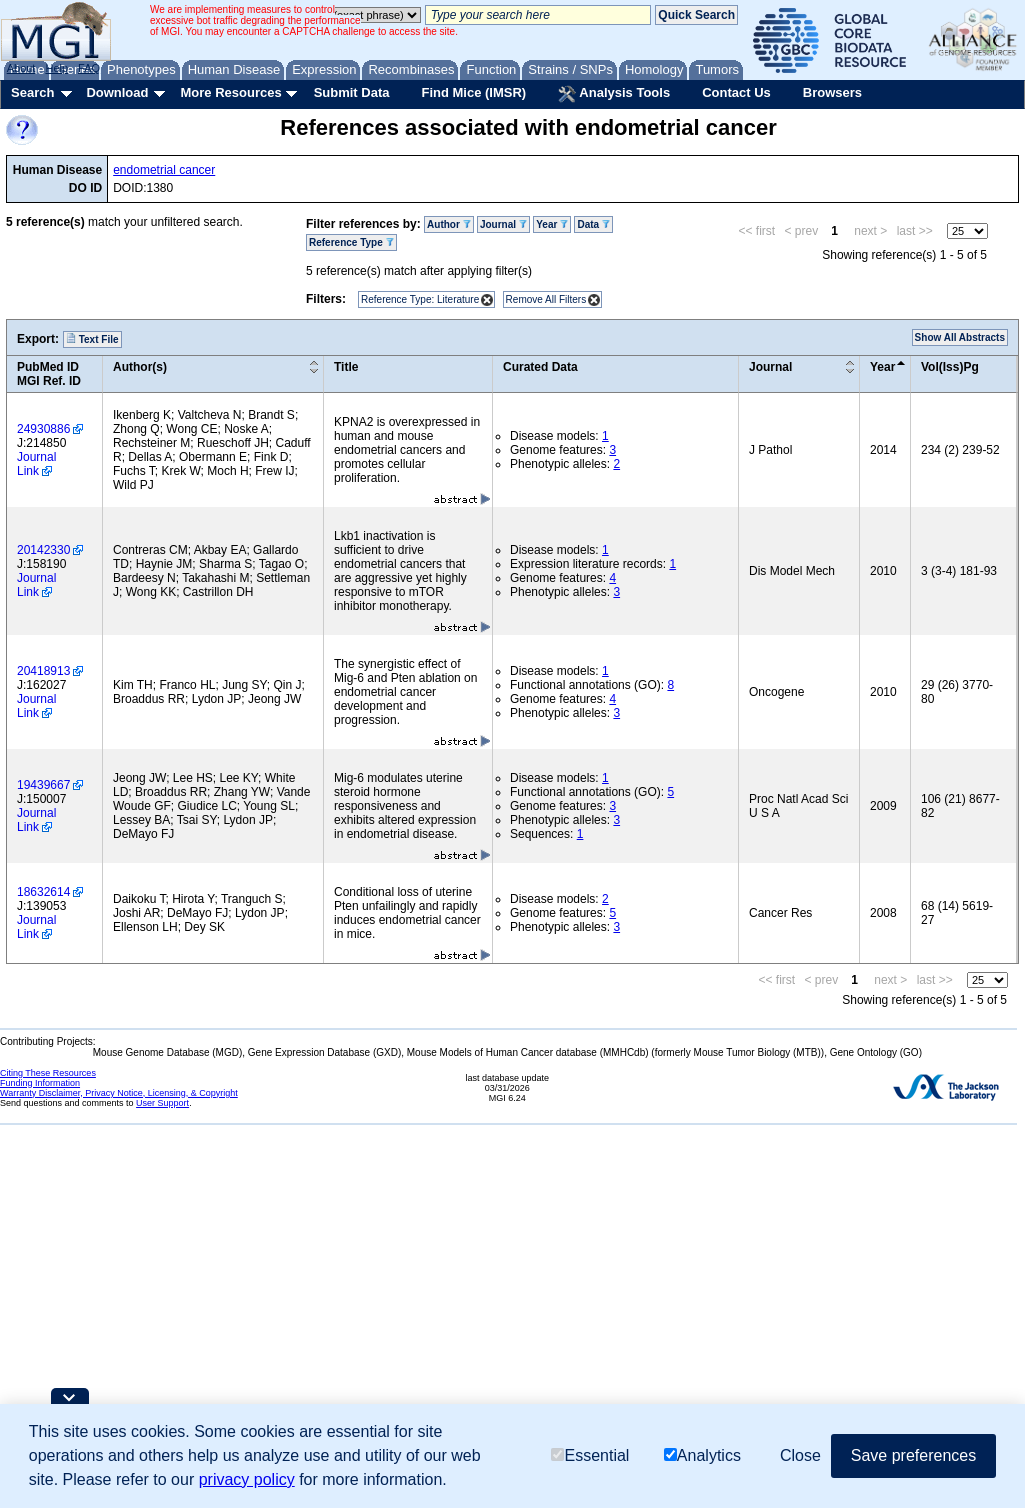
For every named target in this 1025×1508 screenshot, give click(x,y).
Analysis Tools (614, 94)
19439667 (43, 785)
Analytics (702, 1455)
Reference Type (351, 242)
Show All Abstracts (960, 337)
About (21, 68)
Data (593, 224)
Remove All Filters (546, 299)
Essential (590, 1455)
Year (552, 224)
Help (56, 68)
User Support (162, 1103)
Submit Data (352, 92)
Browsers (832, 92)
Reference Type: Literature (420, 299)
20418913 (43, 671)
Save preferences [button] (913, 1455)
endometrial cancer (164, 170)
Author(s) (140, 367)
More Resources (230, 92)
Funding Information (40, 1083)
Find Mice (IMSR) (473, 92)
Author (449, 224)
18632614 (43, 892)
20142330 (43, 550)
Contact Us (736, 92)
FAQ (89, 68)
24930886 (43, 429)
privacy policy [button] (247, 1479)
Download (117, 92)
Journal (503, 224)
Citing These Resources (48, 1073)
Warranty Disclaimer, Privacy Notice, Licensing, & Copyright (119, 1093)
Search (32, 92)
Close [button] (800, 1455)
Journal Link (36, 464)
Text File (92, 339)
